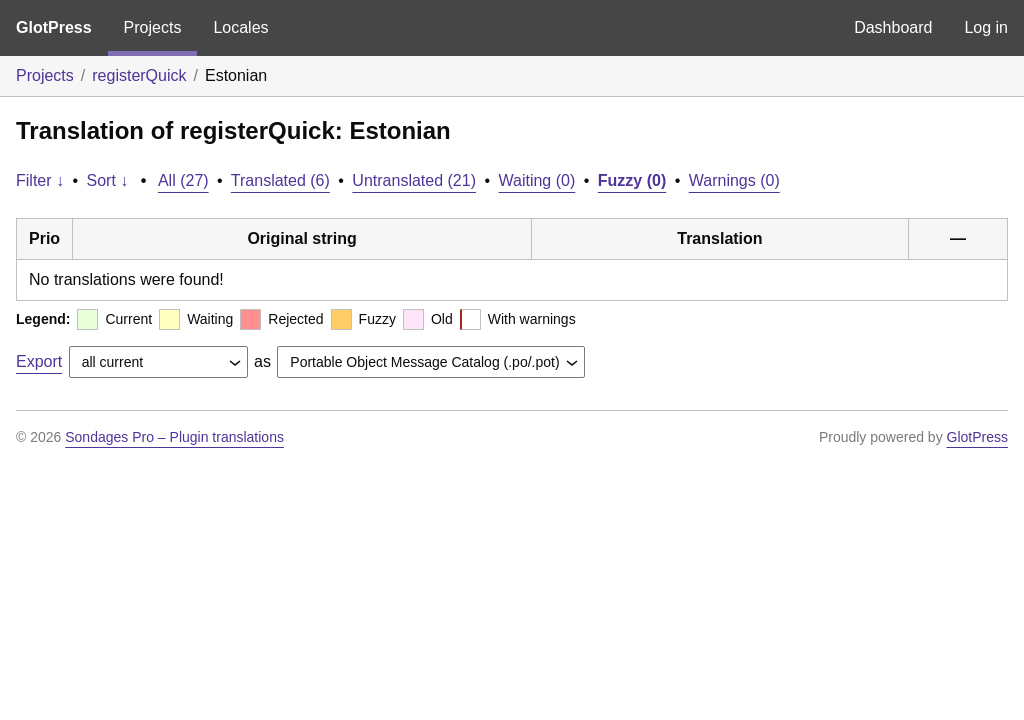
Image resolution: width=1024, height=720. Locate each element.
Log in (986, 27)
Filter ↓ (40, 180)
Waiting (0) (537, 180)
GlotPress (54, 27)
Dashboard (893, 27)
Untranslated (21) (414, 180)
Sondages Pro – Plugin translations (174, 437)
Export (39, 361)
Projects (153, 27)
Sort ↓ (108, 180)
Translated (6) (280, 180)
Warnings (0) (734, 180)
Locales (240, 27)
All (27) (183, 180)
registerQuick (139, 75)
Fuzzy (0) (632, 180)
